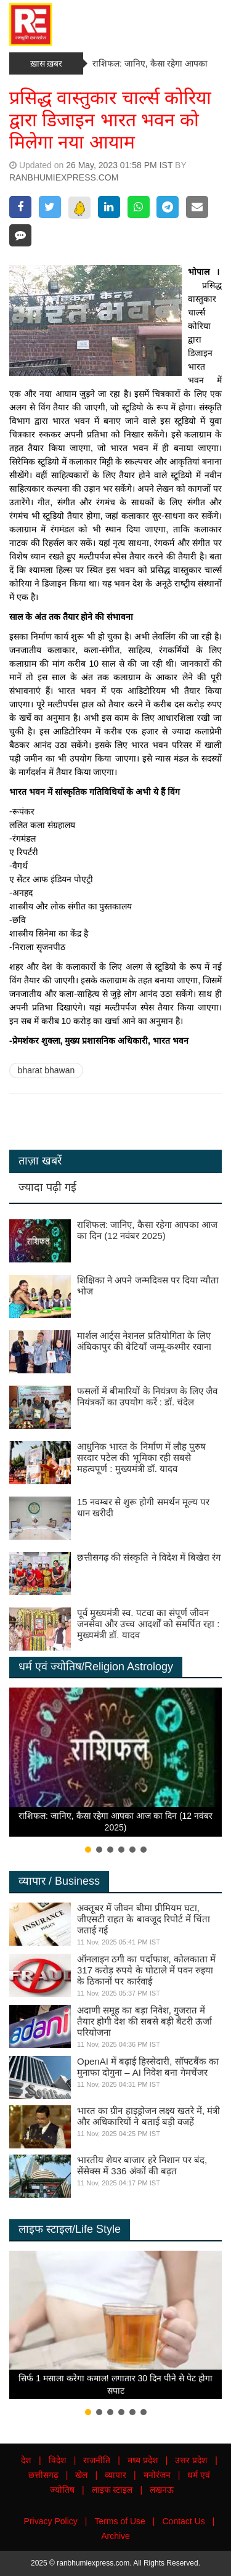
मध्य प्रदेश (143, 2460)
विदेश (58, 2460)
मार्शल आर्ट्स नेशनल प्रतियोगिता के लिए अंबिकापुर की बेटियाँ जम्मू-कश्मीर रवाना (144, 1341)
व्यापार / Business (59, 1881)
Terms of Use (119, 2521)
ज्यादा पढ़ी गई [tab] (47, 1187)
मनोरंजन (157, 2475)
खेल (81, 2475)
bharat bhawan (46, 1070)
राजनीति (96, 2460)
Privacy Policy (51, 2521)
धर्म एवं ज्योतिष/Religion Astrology (95, 1666)
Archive (115, 2536)
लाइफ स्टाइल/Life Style (69, 2229)
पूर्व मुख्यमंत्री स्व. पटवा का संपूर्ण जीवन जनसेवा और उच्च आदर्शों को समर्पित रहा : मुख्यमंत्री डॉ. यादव (148, 1623)
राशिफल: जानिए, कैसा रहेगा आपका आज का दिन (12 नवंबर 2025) (147, 1230)
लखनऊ (162, 2490)
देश (26, 2460)
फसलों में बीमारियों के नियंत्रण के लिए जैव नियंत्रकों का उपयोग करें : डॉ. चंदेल (147, 1396)
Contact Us (184, 2521)
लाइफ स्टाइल (112, 2490)
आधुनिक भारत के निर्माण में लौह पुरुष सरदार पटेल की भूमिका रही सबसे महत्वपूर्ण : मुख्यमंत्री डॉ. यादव (141, 1457)
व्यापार (115, 2475)
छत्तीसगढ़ (43, 2475)
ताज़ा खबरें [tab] (40, 1161)
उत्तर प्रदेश (191, 2460)
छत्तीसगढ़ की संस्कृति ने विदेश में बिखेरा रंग (149, 1557)
